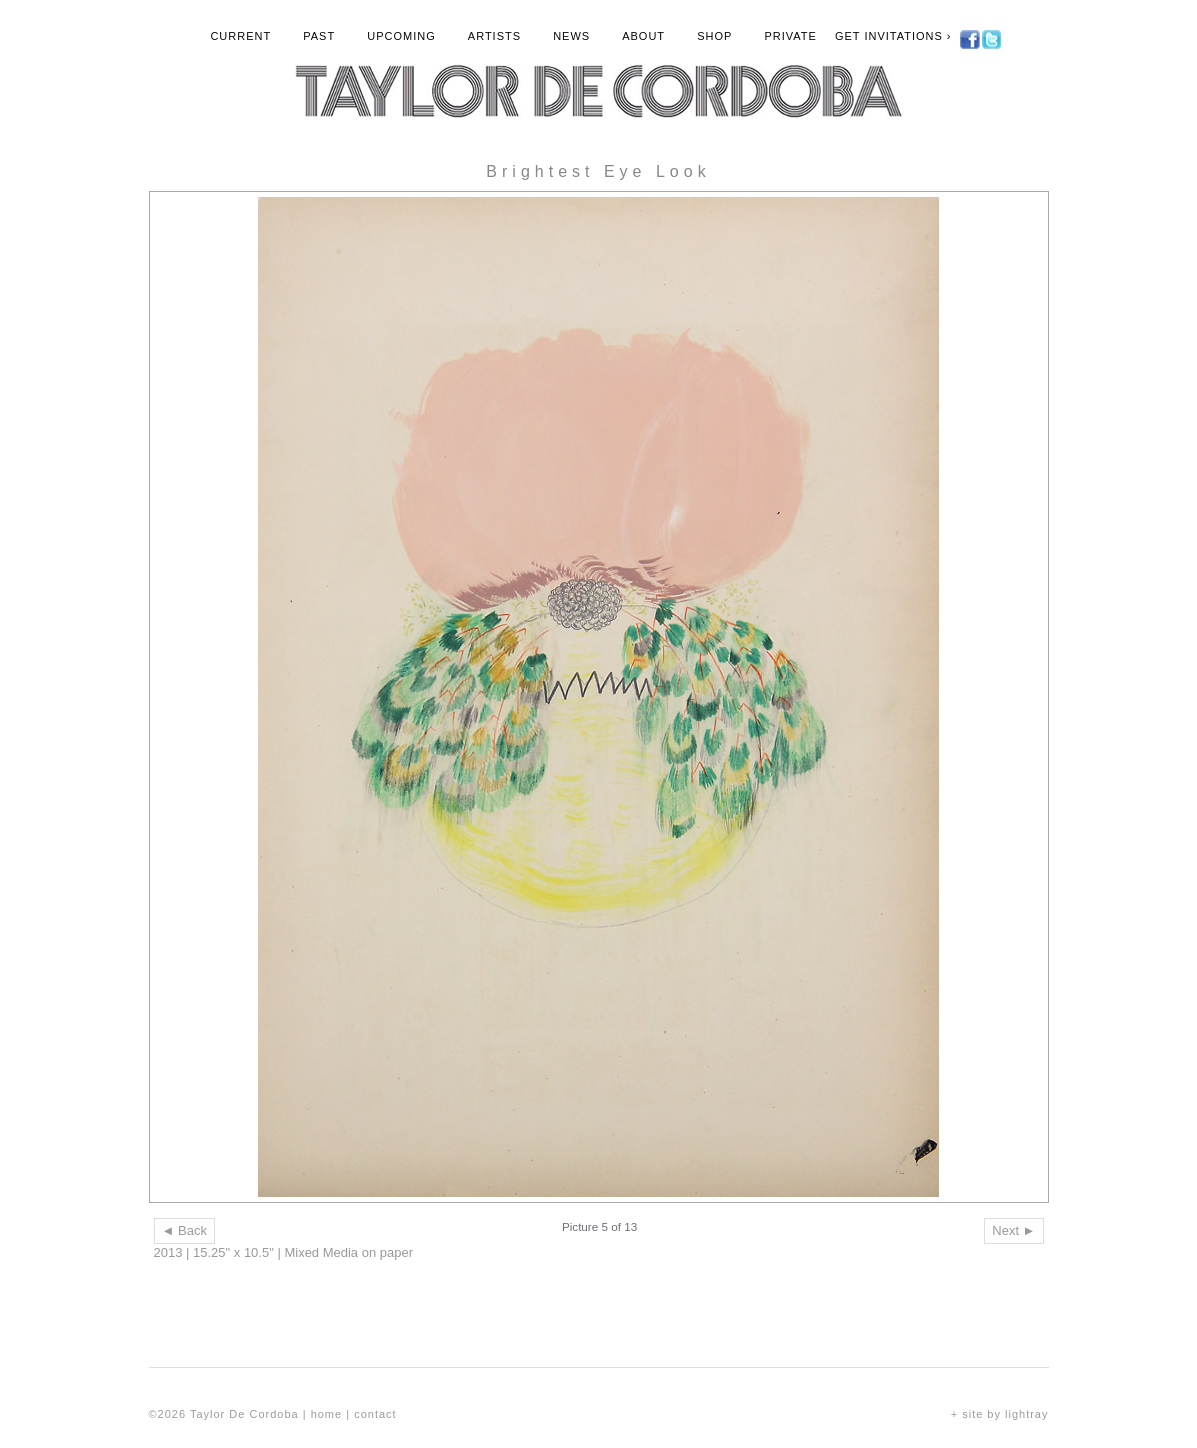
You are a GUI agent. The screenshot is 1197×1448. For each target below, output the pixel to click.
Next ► (1013, 1230)
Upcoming (401, 36)
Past (319, 36)
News (571, 36)
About (643, 36)
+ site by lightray (1000, 1414)
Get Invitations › (893, 36)
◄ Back (184, 1230)
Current (240, 36)
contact (375, 1414)
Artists (494, 36)
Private (790, 36)
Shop (714, 36)
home (327, 1414)
